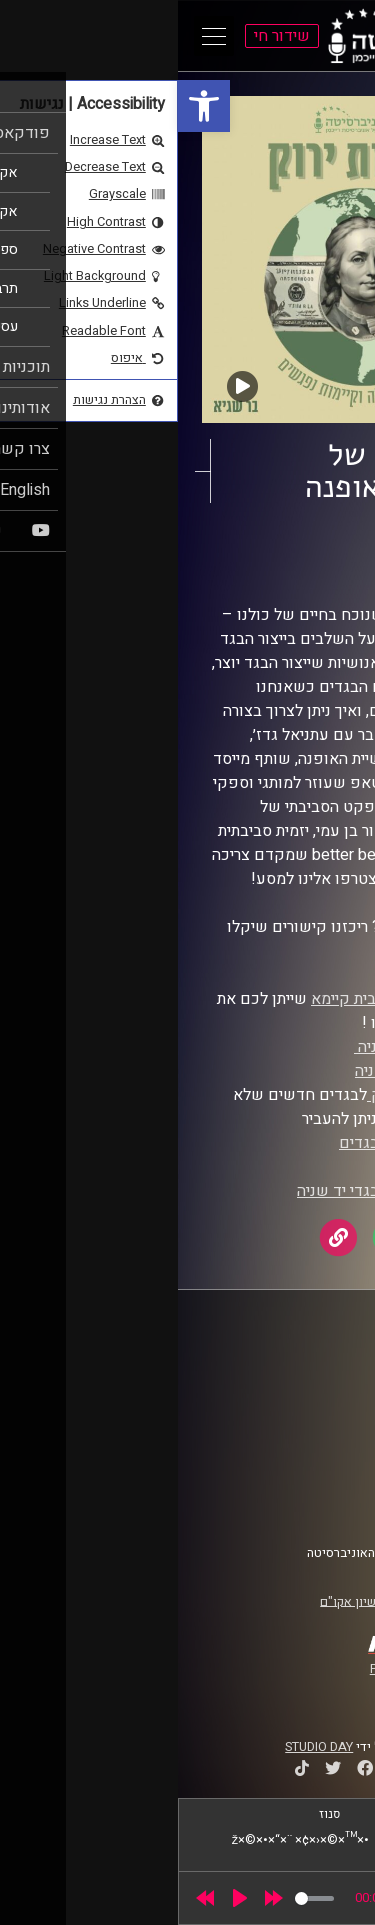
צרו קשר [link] (319, 1505)
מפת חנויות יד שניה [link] (240, 1071)
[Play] (62, 1898)
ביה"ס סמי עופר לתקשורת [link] (273, 1368)
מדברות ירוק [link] (266, 549)
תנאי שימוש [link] (309, 1467)
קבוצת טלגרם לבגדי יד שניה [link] (211, 1191)
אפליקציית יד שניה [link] (239, 1047)
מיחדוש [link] (275, 1167)
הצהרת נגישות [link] (303, 1486)
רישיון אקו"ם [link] (175, 1601)
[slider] (136, 1898)
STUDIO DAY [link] (141, 1747)
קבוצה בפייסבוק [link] (246, 1095)
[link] (26, 106)
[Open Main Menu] (36, 36)
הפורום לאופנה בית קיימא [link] (218, 999)
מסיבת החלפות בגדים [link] (232, 1143)
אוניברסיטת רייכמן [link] (291, 1387)
